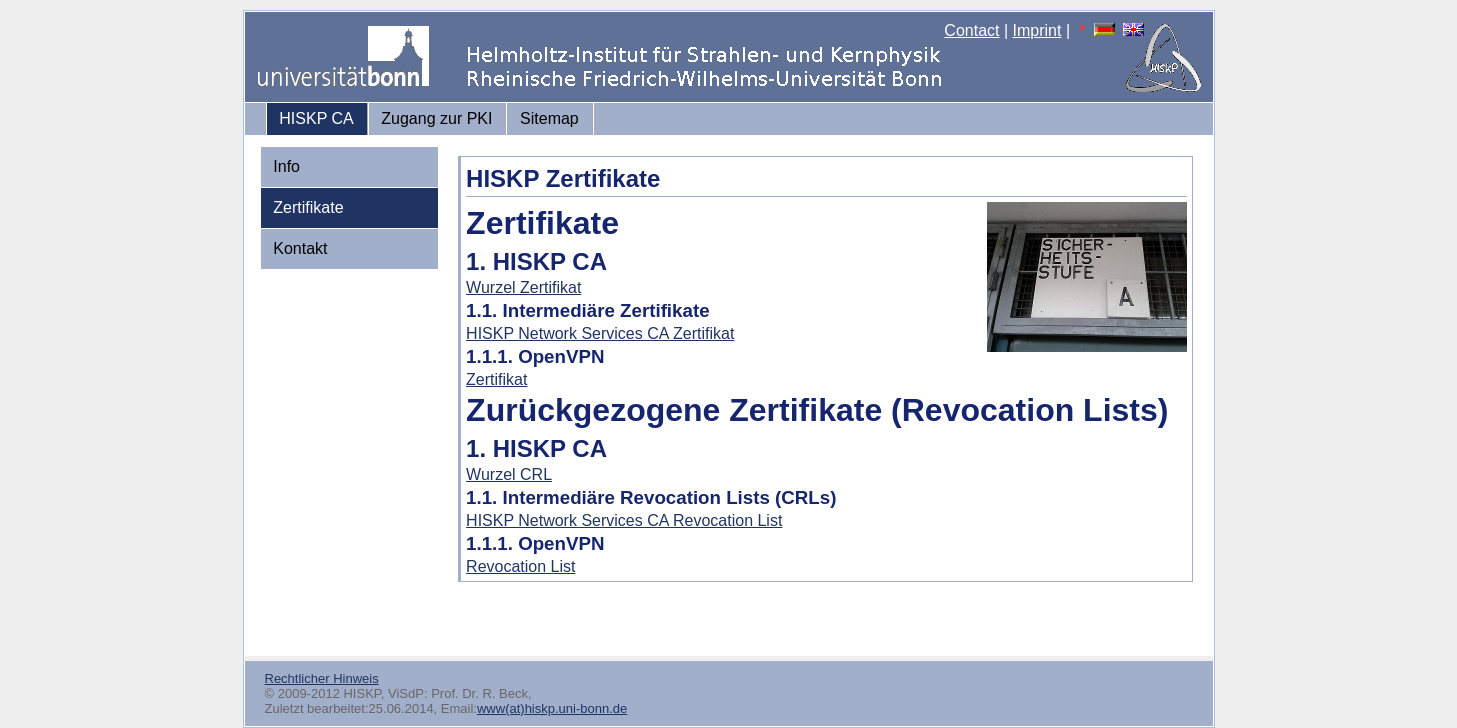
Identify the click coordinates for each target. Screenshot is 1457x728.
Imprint (1037, 30)
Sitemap (549, 118)
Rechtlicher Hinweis (322, 678)
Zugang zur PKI (436, 118)
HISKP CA (316, 118)
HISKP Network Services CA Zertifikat (600, 333)
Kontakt (300, 248)
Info (286, 166)
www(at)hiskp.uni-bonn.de (552, 708)
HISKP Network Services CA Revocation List (624, 520)
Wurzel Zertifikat (523, 287)
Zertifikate (308, 207)
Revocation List (520, 566)
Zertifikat (496, 379)
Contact (971, 30)
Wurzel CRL (509, 474)
